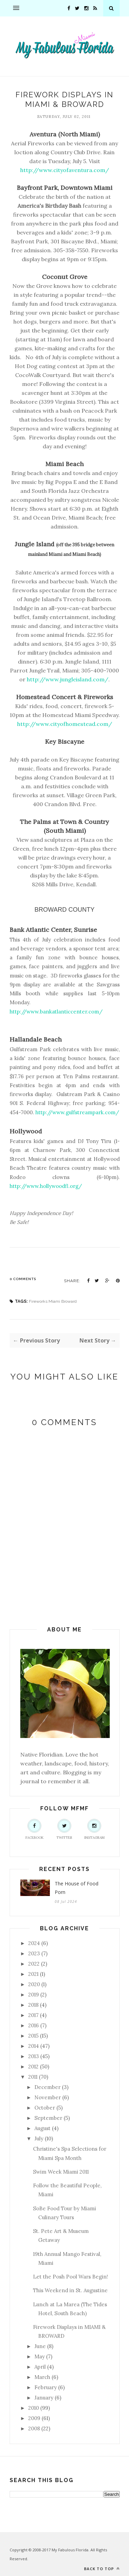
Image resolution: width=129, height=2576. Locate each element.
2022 (34, 1963)
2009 (34, 2418)
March (42, 2377)
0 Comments (23, 1279)
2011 (32, 2077)
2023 (34, 1953)
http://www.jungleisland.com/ (67, 679)
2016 (33, 2025)
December (47, 2087)
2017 (33, 2015)
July (38, 2138)
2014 (33, 2046)
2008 (34, 2428)
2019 (33, 1994)
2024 (34, 1943)
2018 (33, 2005)
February (45, 2387)
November (47, 2097)
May (39, 2356)
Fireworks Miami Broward (53, 1301)
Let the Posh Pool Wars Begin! (70, 2276)
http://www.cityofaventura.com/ (64, 170)
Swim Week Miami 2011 (61, 2171)
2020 (34, 1984)
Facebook (34, 1829)
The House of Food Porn (76, 1887)
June (40, 2346)
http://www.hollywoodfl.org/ (46, 1186)
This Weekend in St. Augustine (70, 2290)
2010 (33, 2408)
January (43, 2397)
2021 (33, 1974)
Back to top (102, 2568)
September (48, 2118)
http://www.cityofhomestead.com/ (64, 723)
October (44, 2107)
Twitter (64, 1829)
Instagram (94, 1829)
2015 (33, 2035)
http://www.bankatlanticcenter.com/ (56, 1011)
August (42, 2128)
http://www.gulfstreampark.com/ (77, 1112)
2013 (33, 2056)
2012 (33, 2066)
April (40, 2367)
